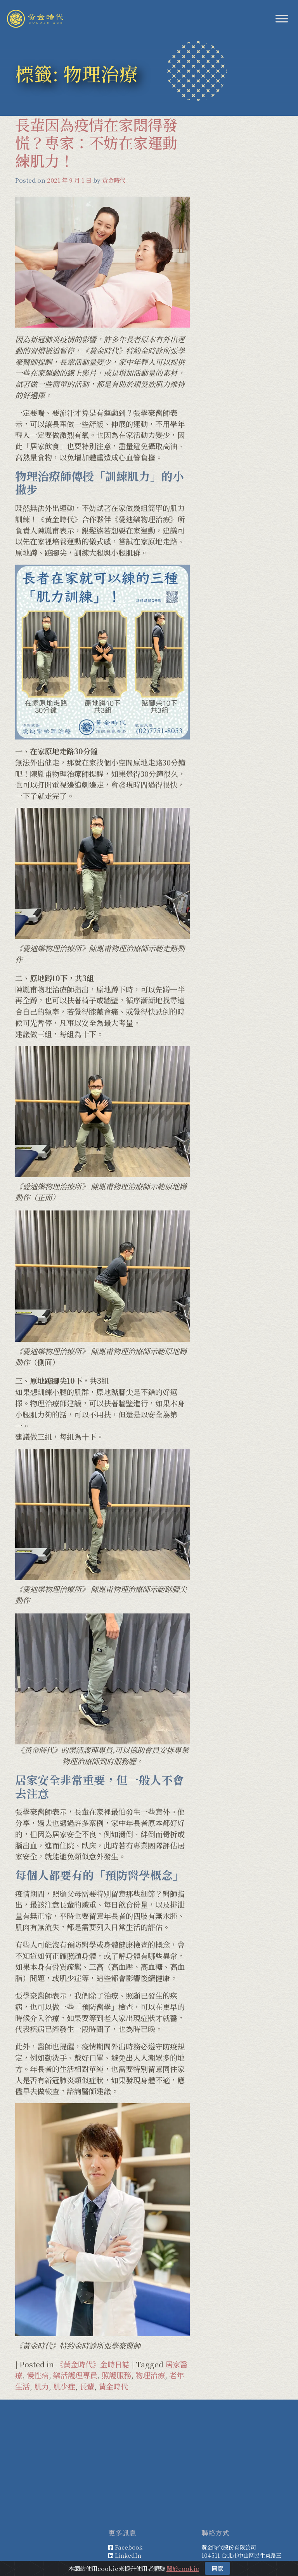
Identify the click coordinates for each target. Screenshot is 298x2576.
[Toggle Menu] (281, 18)
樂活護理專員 (75, 2375)
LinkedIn (128, 2555)
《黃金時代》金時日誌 (93, 2364)
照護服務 (116, 2375)
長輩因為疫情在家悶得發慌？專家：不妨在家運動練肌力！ (96, 142)
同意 (217, 2568)
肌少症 (64, 2386)
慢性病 (38, 2375)
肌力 (41, 2386)
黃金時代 (113, 180)
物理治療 (150, 2375)
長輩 (87, 2386)
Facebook (128, 2547)
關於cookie (182, 2568)
